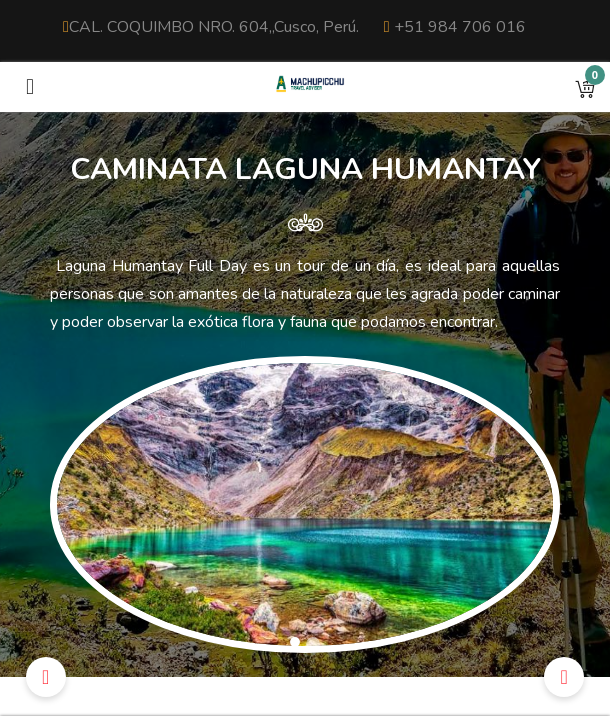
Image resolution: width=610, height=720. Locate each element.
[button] (585, 87)
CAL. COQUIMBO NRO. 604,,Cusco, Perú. (211, 27)
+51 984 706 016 (455, 27)
